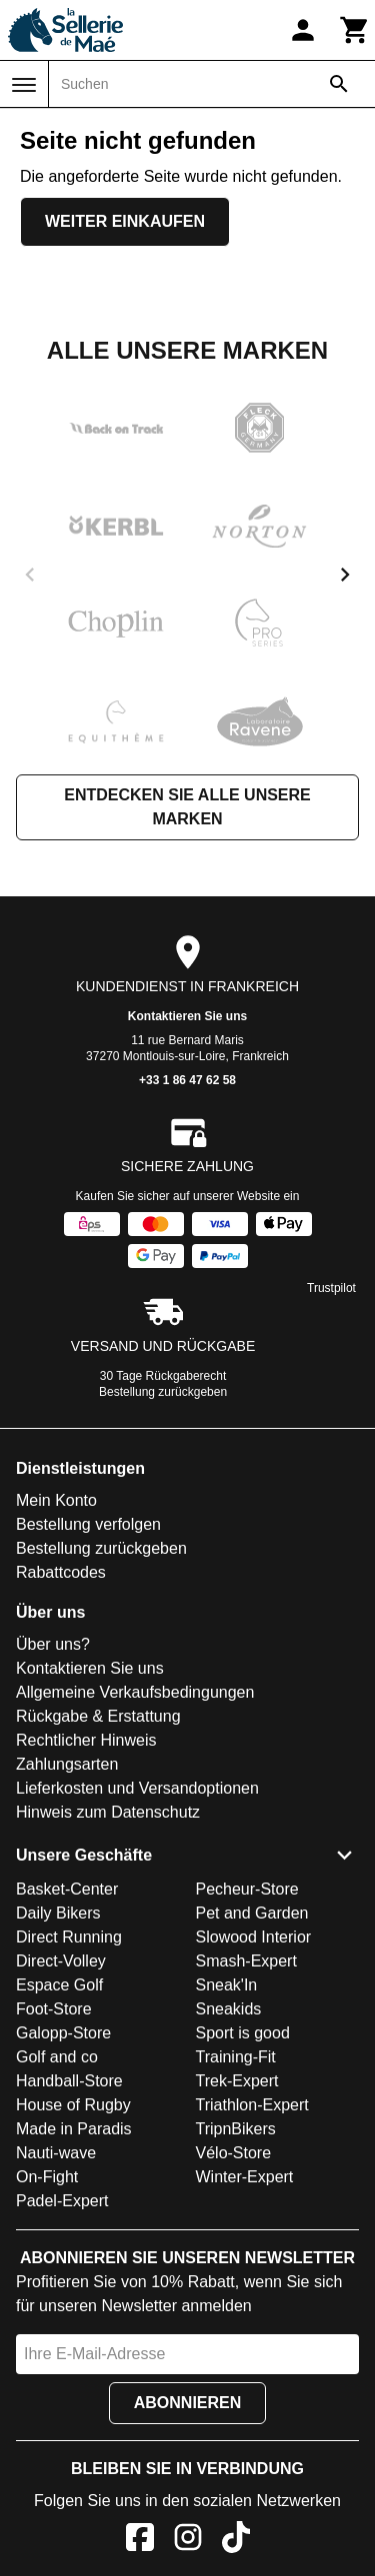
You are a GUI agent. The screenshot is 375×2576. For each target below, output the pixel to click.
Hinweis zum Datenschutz (108, 1812)
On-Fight (47, 2176)
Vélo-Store (234, 2152)
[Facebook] (140, 2540)
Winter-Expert (245, 2176)
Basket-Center (67, 1889)
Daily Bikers (58, 1913)
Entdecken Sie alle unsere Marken (187, 806)
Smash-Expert (246, 1960)
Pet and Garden (252, 1913)
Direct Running (69, 1937)
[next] (345, 575)
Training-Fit (236, 2056)
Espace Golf (59, 1984)
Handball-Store (69, 2080)
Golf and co (57, 2056)
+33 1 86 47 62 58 (187, 1080)
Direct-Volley (61, 1960)
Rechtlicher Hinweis (86, 1740)
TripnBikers (236, 2128)
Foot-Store (54, 2008)
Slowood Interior (254, 1937)
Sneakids (229, 2008)
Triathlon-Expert (252, 2104)
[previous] (30, 575)
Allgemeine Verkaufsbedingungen (135, 1692)
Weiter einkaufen (125, 221)
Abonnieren (188, 2402)
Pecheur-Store (247, 1889)
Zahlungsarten (67, 1764)
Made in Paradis (74, 2128)
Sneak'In (227, 1984)
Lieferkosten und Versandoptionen (137, 1788)
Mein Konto (56, 1500)
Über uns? (53, 1644)
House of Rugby (73, 2104)
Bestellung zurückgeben (163, 1392)
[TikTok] (236, 2540)
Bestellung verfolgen (88, 1524)
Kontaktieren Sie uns (187, 1016)
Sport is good (243, 2032)
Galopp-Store (63, 2032)
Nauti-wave (56, 2152)
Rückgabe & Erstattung (98, 1716)
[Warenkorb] (355, 30)
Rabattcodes (61, 1572)
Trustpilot (331, 1288)
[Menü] (24, 85)
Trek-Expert (237, 2080)
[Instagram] (188, 2540)
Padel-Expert (62, 2200)
